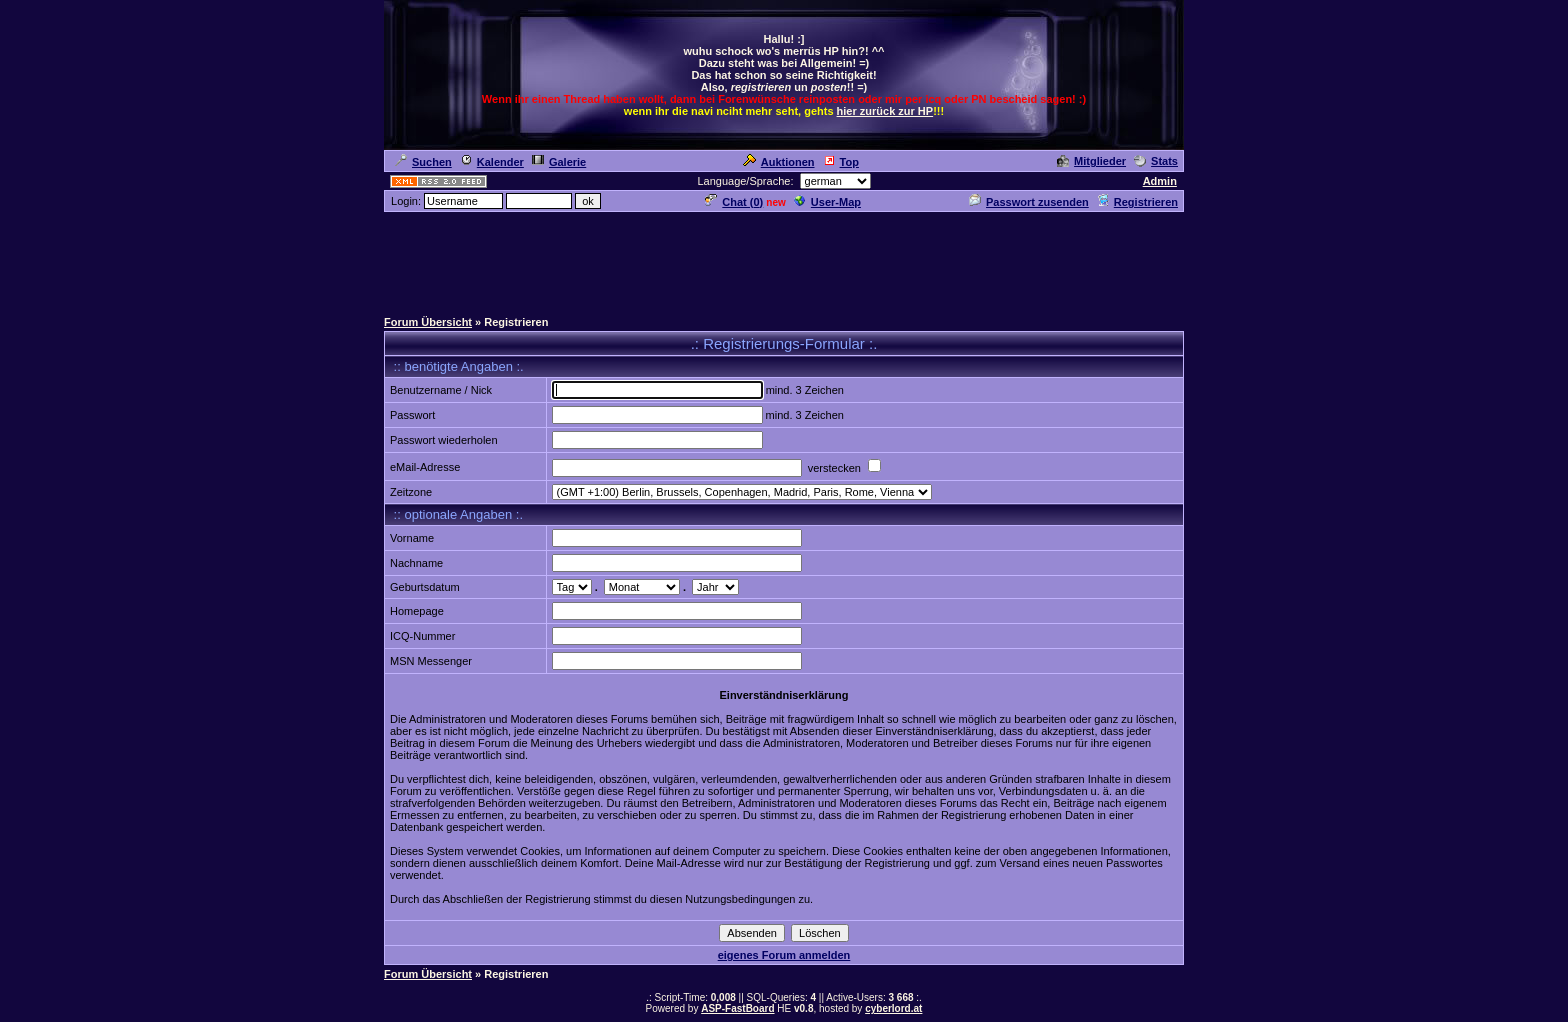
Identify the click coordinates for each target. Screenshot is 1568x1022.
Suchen (423, 162)
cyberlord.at (893, 1008)
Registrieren (1137, 202)
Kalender (492, 162)
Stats (1156, 161)
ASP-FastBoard (737, 1008)
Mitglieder (1091, 161)
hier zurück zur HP (885, 111)
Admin (1160, 181)
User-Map (827, 202)
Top (841, 162)
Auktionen (779, 162)
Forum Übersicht (428, 322)
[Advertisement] (784, 259)
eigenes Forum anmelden (784, 955)
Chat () (734, 202)
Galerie (559, 162)
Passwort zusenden (1029, 202)
